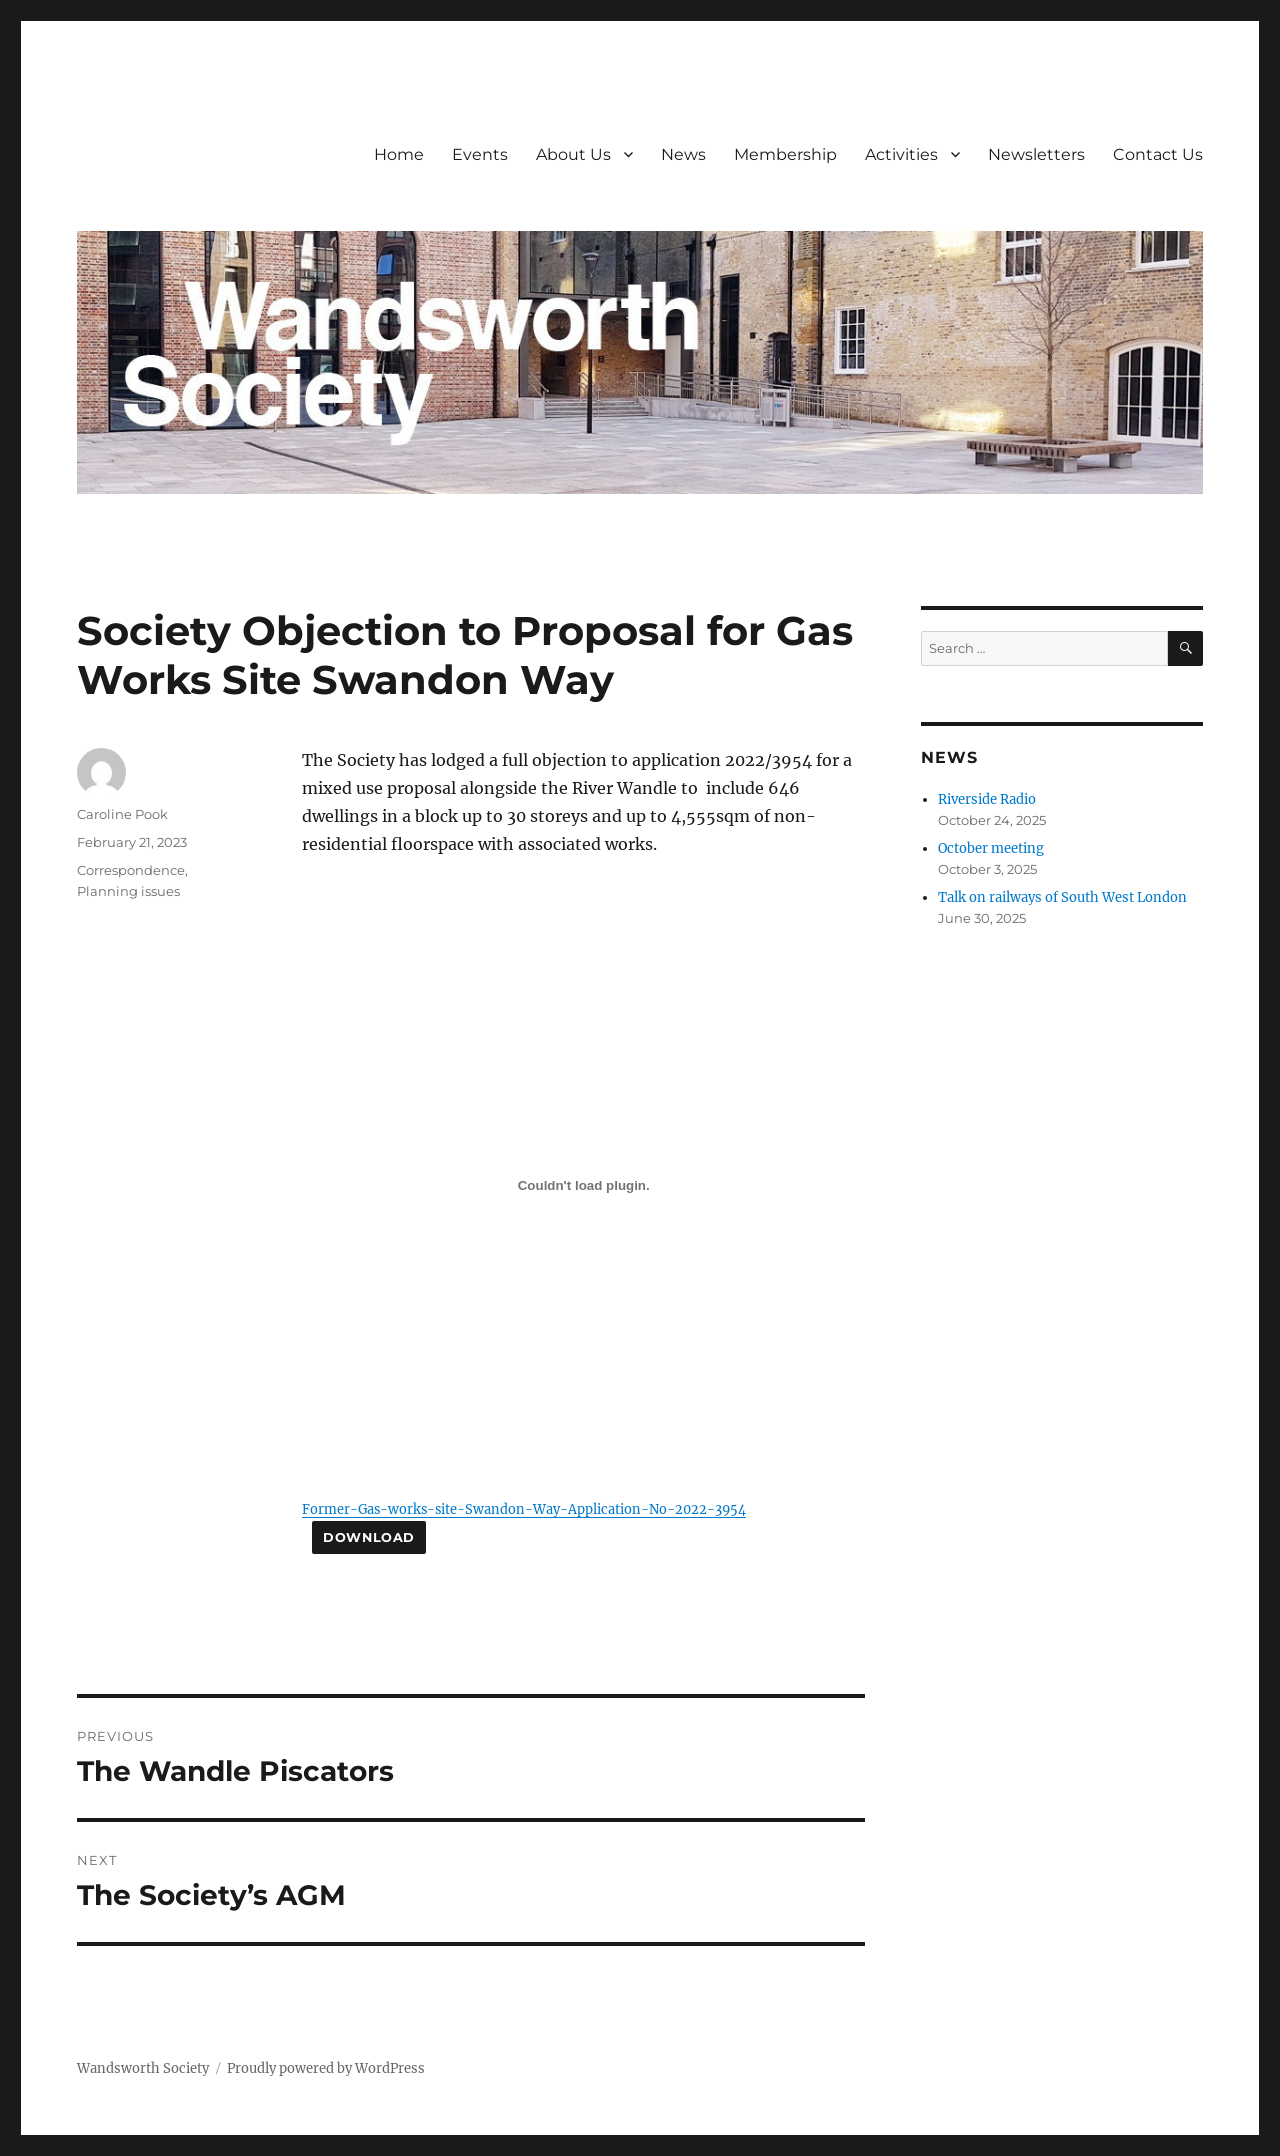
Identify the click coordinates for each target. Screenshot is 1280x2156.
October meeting (991, 848)
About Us (573, 154)
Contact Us (1158, 154)
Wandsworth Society (143, 2068)
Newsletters (1036, 154)
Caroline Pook (122, 814)
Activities (901, 154)
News (683, 154)
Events (480, 154)
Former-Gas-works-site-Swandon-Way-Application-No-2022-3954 (524, 1509)
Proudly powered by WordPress (326, 2068)
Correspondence (131, 870)
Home (399, 154)
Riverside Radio (987, 799)
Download (369, 1537)
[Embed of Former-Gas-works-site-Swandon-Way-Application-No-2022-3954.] (583, 1186)
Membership (785, 154)
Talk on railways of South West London (1062, 897)
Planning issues (128, 891)
